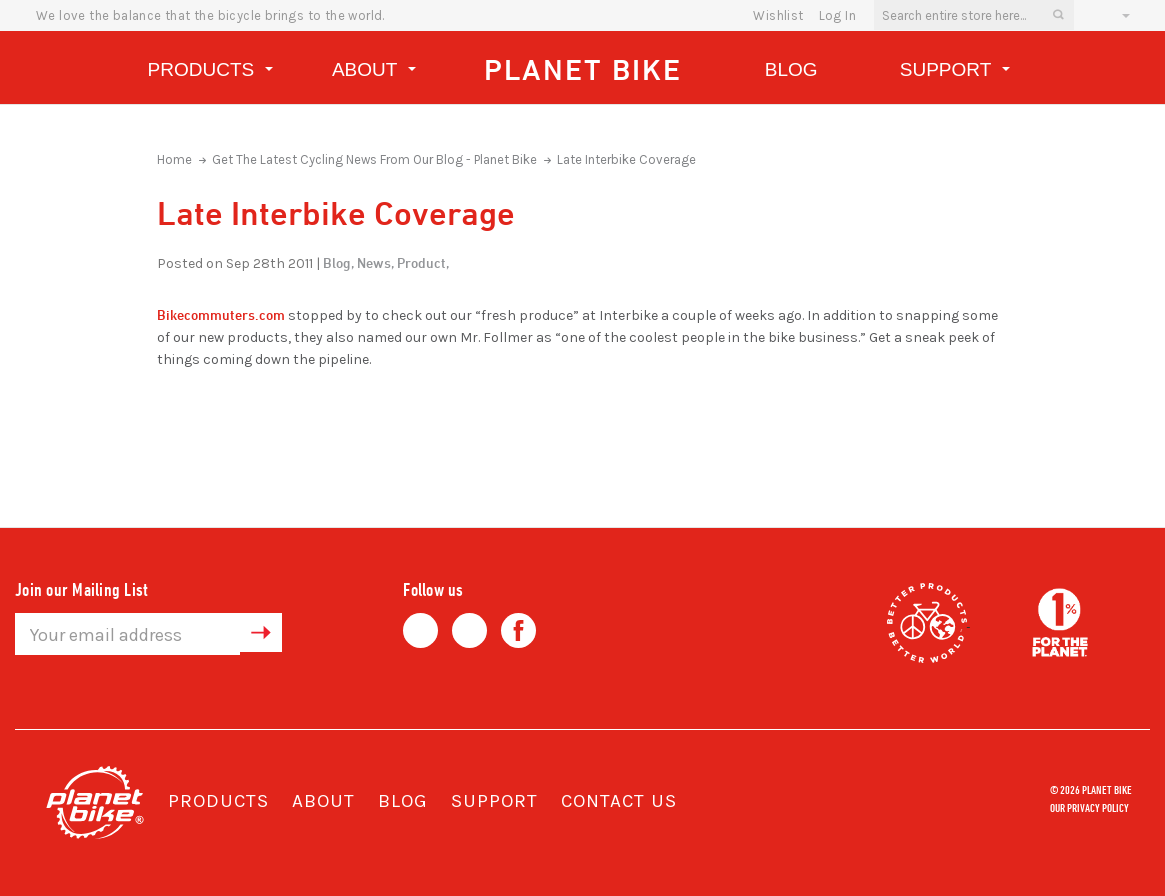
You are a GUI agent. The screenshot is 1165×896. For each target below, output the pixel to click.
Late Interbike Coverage (626, 159)
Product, (423, 262)
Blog (791, 69)
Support (955, 72)
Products (210, 72)
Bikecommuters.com (221, 314)
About (374, 72)
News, (375, 262)
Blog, (338, 262)
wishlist (778, 15)
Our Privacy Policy (1089, 807)
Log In (837, 15)
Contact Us (619, 801)
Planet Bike (583, 69)
